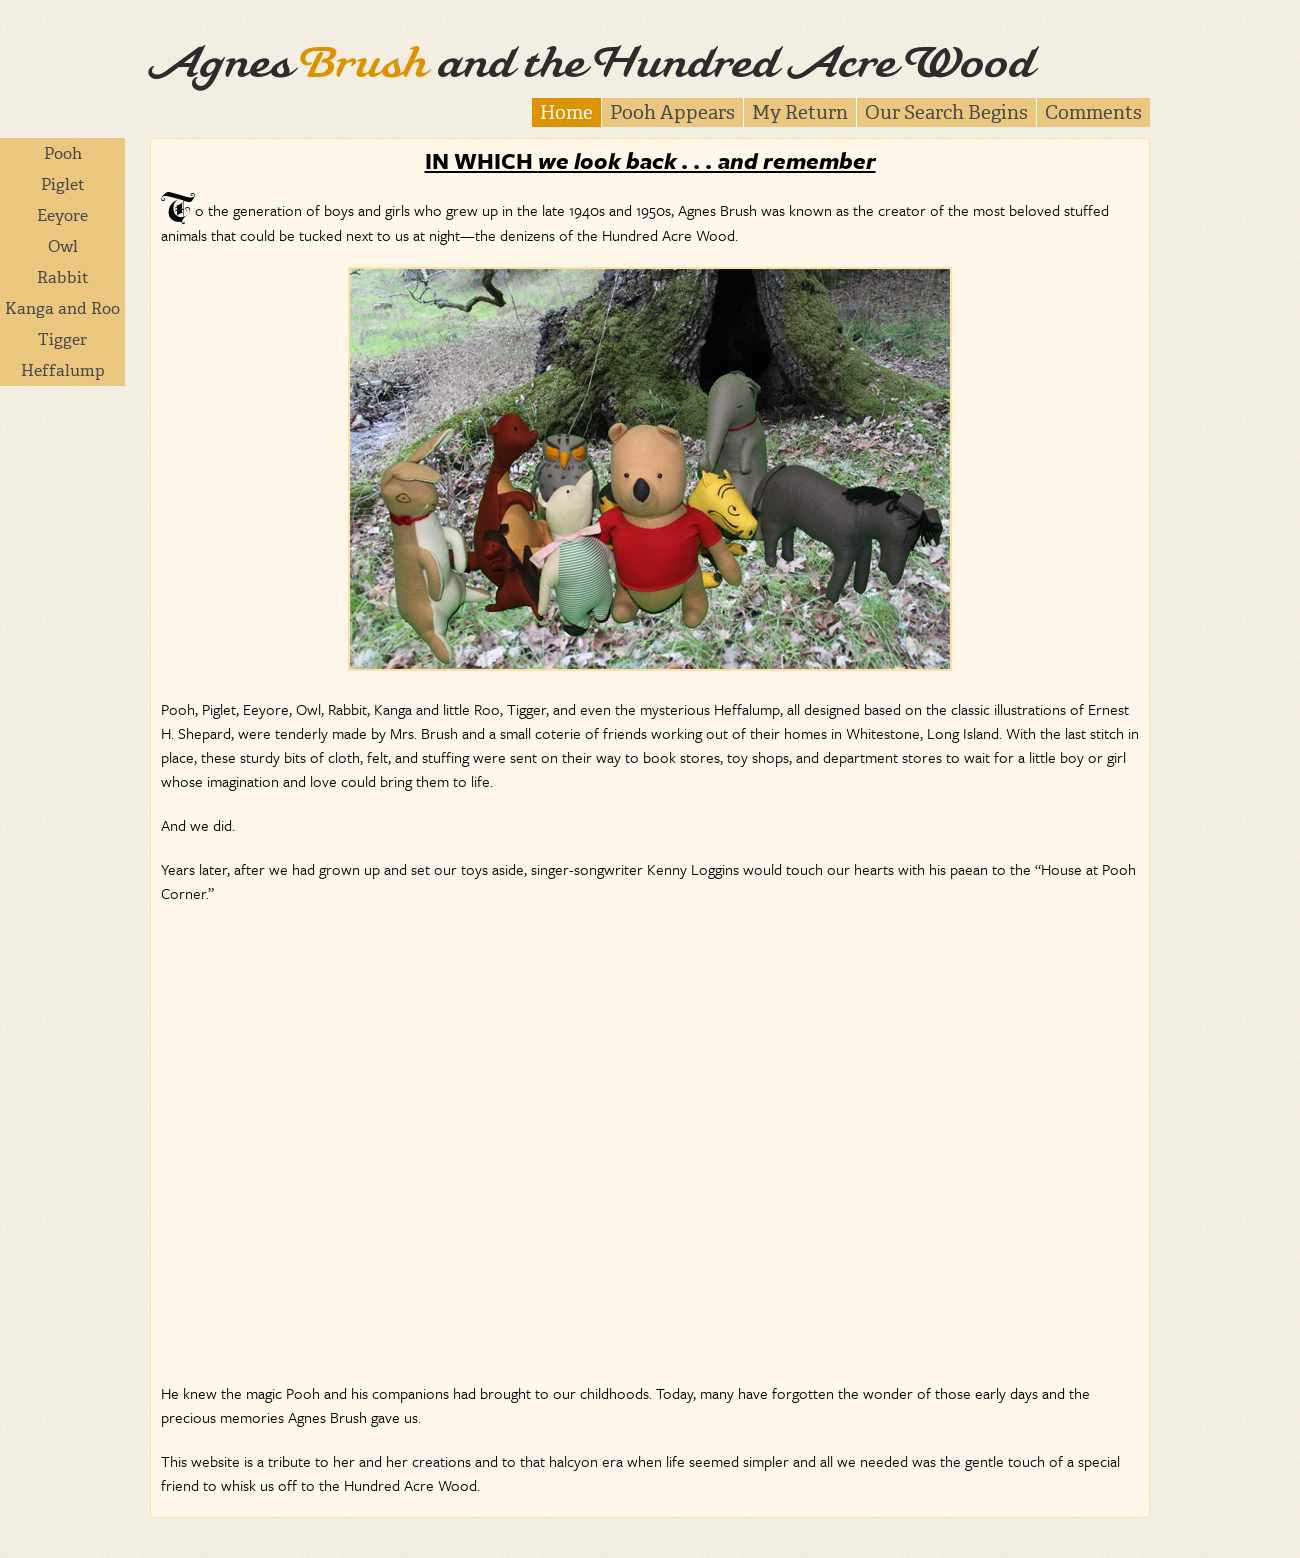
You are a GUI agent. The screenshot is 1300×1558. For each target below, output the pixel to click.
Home (566, 112)
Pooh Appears (672, 112)
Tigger (62, 339)
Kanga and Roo (62, 308)
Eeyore (62, 215)
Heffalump (63, 370)
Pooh (63, 153)
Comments (1093, 112)
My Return (800, 112)
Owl (63, 246)
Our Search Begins (946, 112)
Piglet (63, 184)
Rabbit (63, 277)
